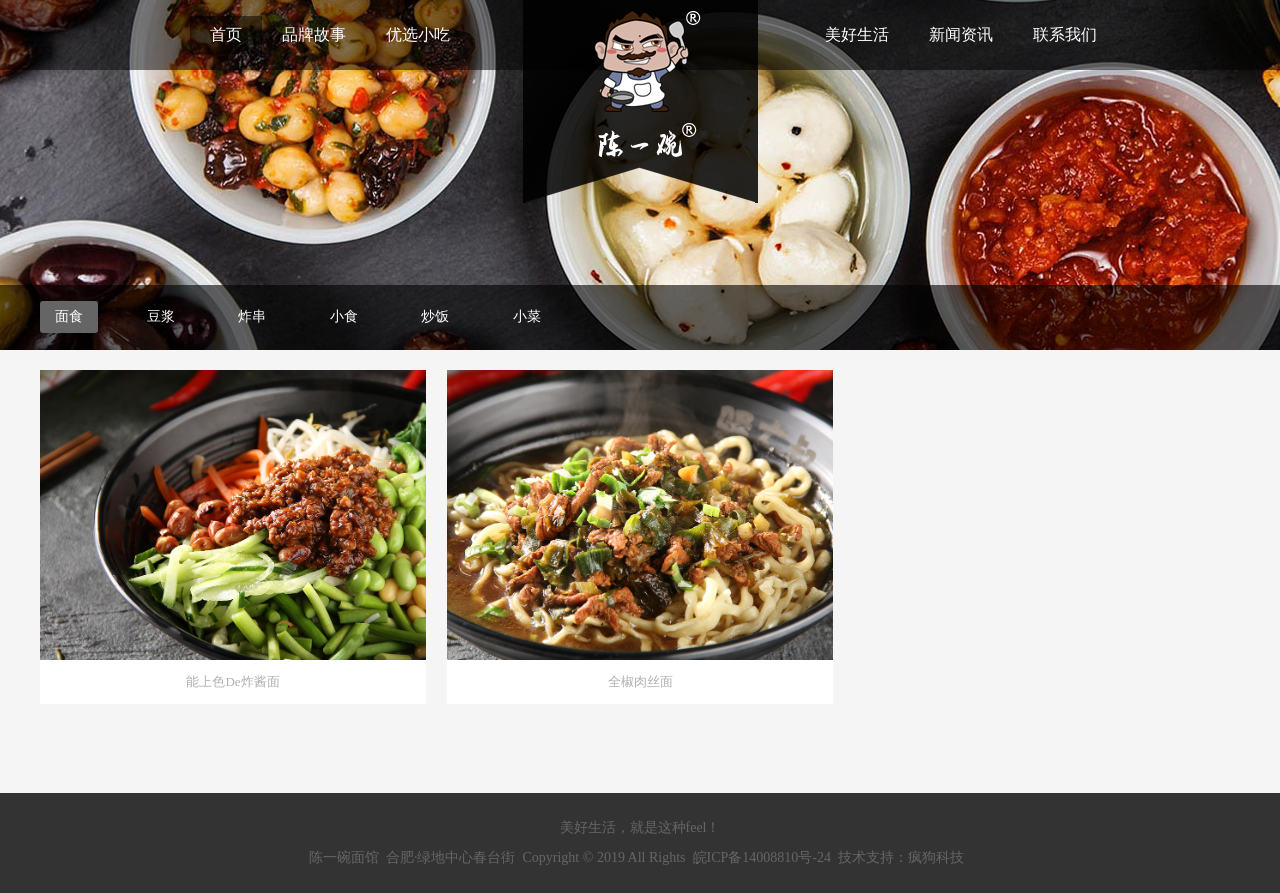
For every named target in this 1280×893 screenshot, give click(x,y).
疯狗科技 (936, 857)
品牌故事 (314, 34)
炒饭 (435, 316)
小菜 (527, 316)
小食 (344, 316)
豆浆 (161, 316)
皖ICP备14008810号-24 (762, 857)
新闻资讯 (961, 34)
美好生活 (857, 34)
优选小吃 (418, 34)
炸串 (252, 316)
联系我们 (1065, 34)
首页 (226, 34)
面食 (69, 316)
